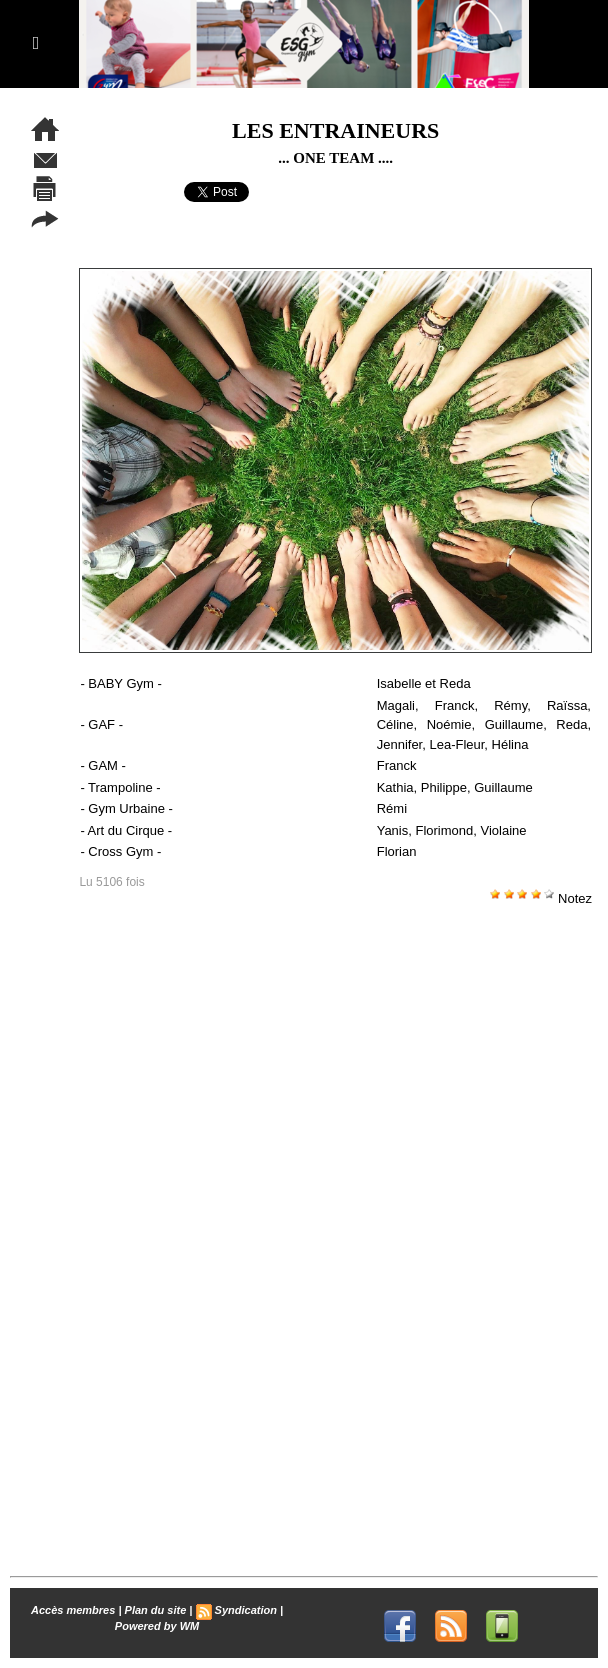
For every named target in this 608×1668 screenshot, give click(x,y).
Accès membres (73, 1610)
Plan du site (156, 1610)
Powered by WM (157, 1626)
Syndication (246, 1610)
